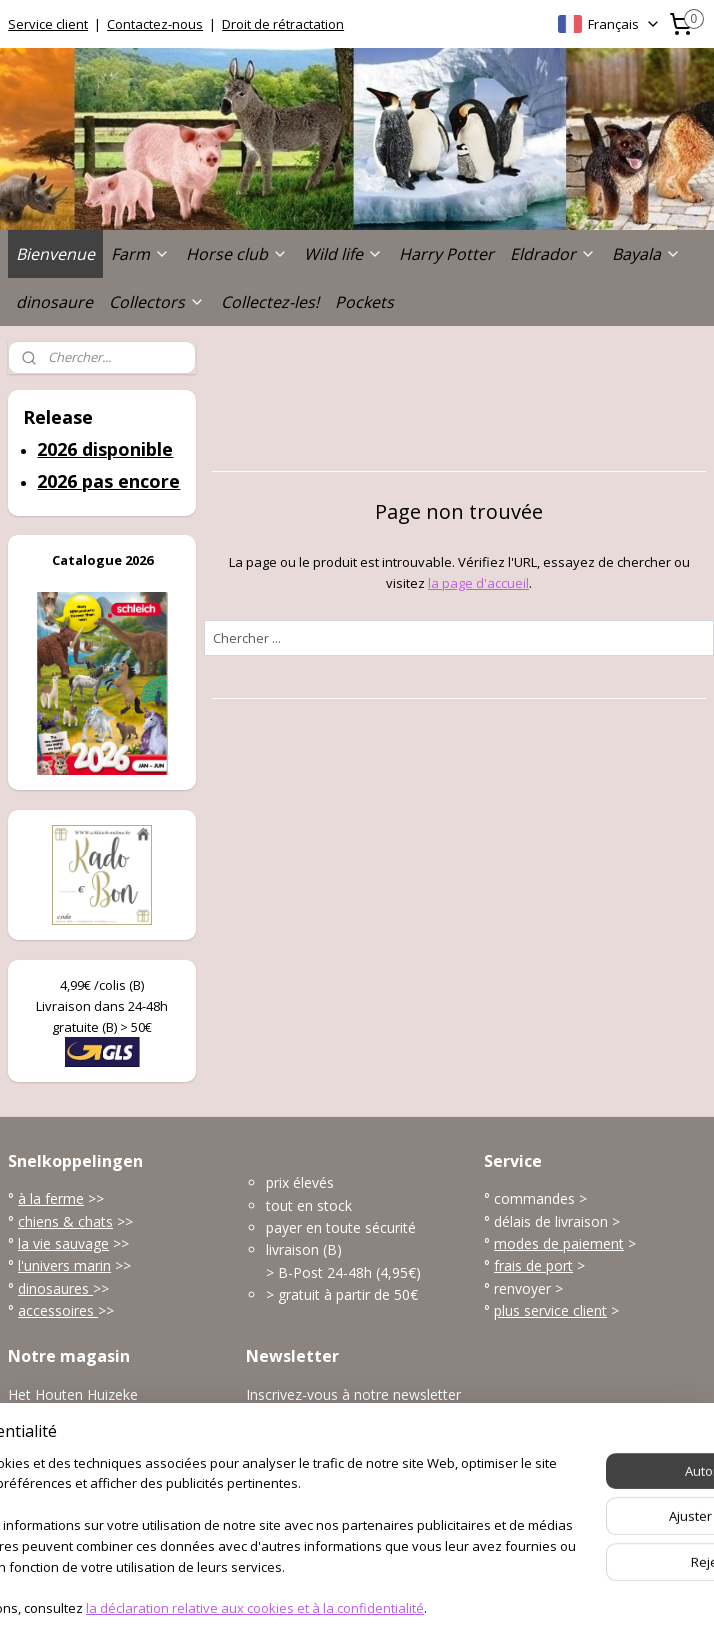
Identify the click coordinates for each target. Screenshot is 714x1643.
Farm (140, 254)
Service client (48, 24)
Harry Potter (446, 254)
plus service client (550, 1310)
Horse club (237, 254)
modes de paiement (559, 1243)
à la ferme (51, 1198)
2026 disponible (105, 449)
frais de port (533, 1265)
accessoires (58, 1310)
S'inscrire (290, 1439)
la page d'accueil (478, 583)
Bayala (646, 254)
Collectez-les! (270, 302)
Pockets (364, 302)
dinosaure (54, 302)
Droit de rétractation (283, 24)
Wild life (343, 254)
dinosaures (55, 1288)
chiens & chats (65, 1221)
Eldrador (553, 254)
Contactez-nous (155, 24)
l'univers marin (64, 1265)
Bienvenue (55, 254)
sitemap (283, 1606)
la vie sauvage (63, 1243)
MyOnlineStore (579, 1606)
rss (325, 1606)
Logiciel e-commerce (403, 1606)
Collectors (157, 302)
